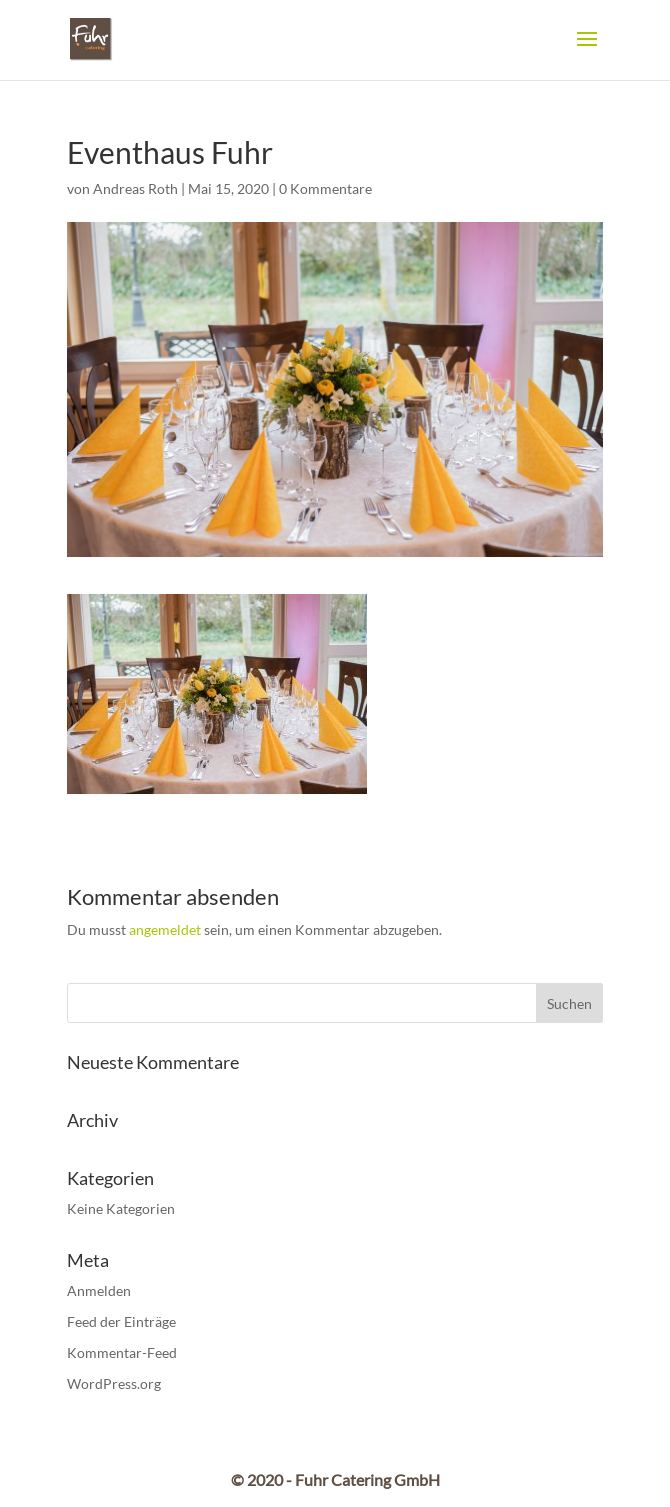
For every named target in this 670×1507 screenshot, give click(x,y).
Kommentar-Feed (122, 1352)
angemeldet (165, 929)
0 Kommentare (325, 188)
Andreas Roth (135, 188)
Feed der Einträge (121, 1321)
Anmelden (99, 1290)
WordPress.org (114, 1383)
